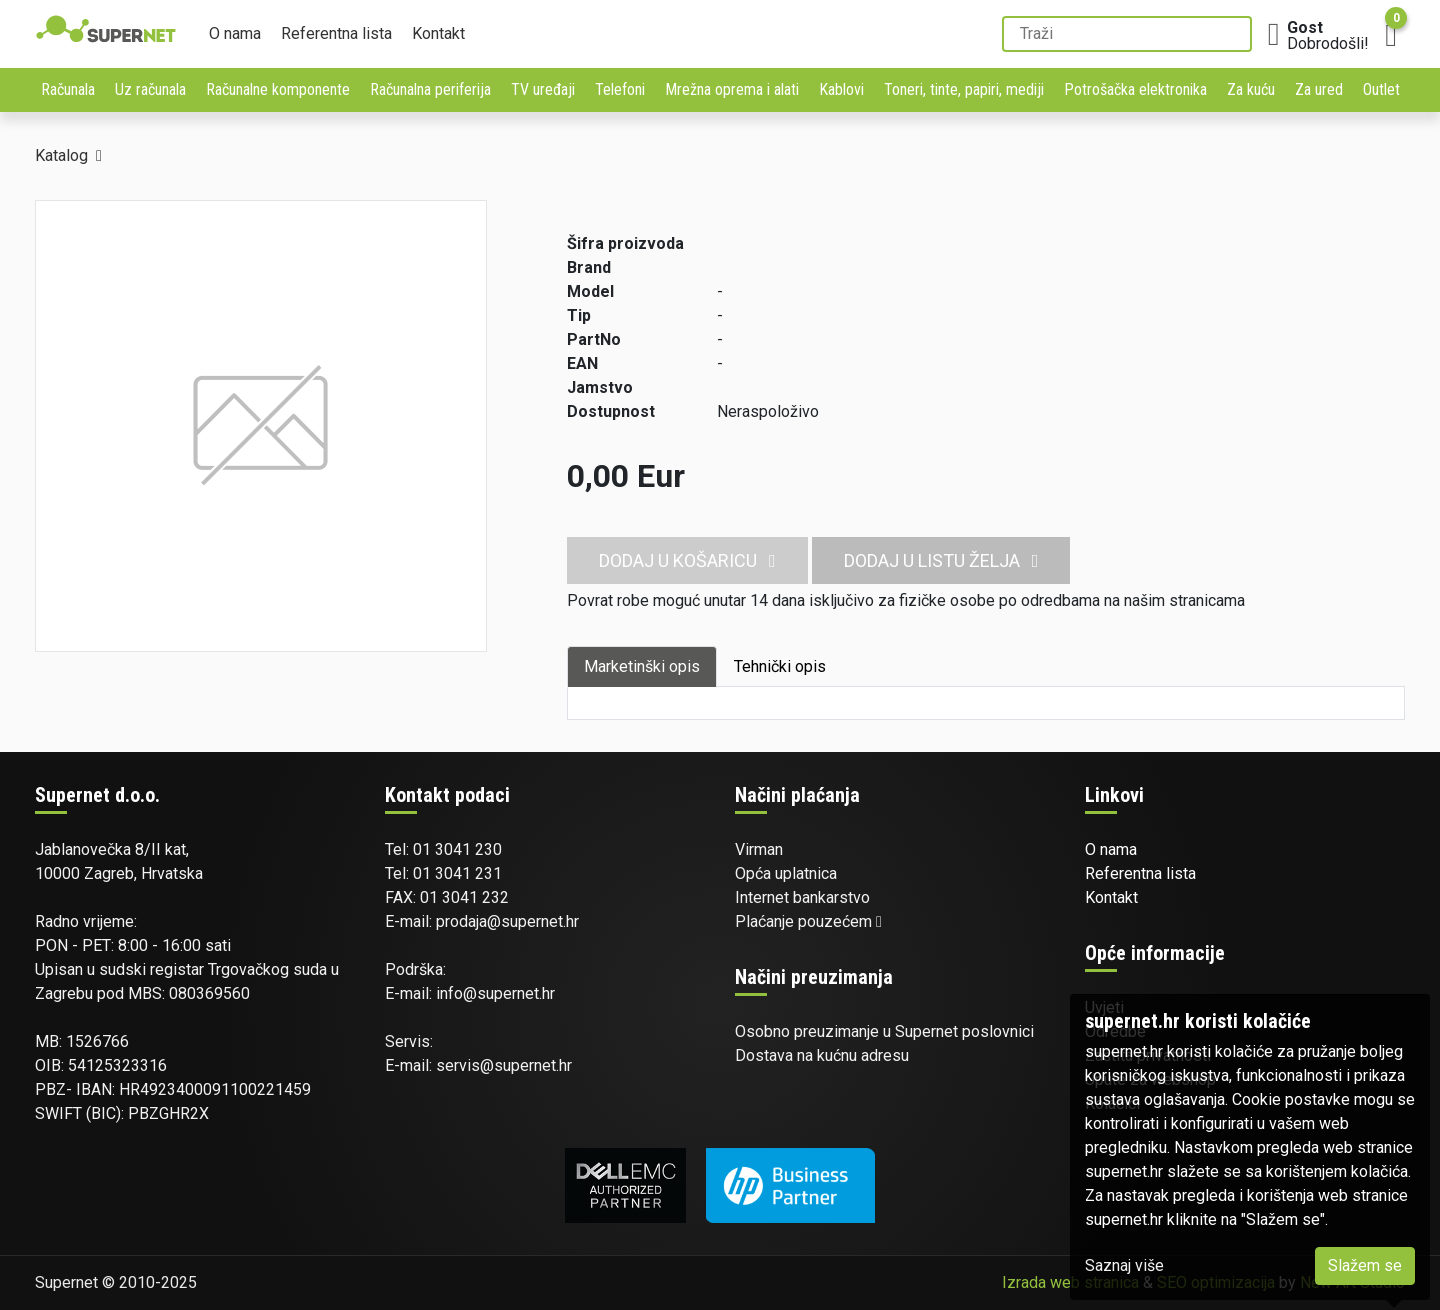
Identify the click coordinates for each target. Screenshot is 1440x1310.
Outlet (1381, 89)
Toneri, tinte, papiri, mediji (964, 89)
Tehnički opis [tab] (780, 666)
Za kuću (1251, 89)
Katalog (61, 155)
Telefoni (620, 89)
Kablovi (841, 89)
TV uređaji (543, 89)
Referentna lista (336, 33)
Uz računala (150, 89)
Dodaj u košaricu (687, 560)
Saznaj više (1124, 1265)
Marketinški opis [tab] (642, 666)
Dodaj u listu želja (941, 560)
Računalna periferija (430, 89)
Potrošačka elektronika (1135, 89)
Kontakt (438, 33)
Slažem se (1365, 1265)
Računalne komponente (278, 89)
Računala (68, 89)
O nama (235, 33)
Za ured (1319, 89)
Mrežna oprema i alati (732, 89)
